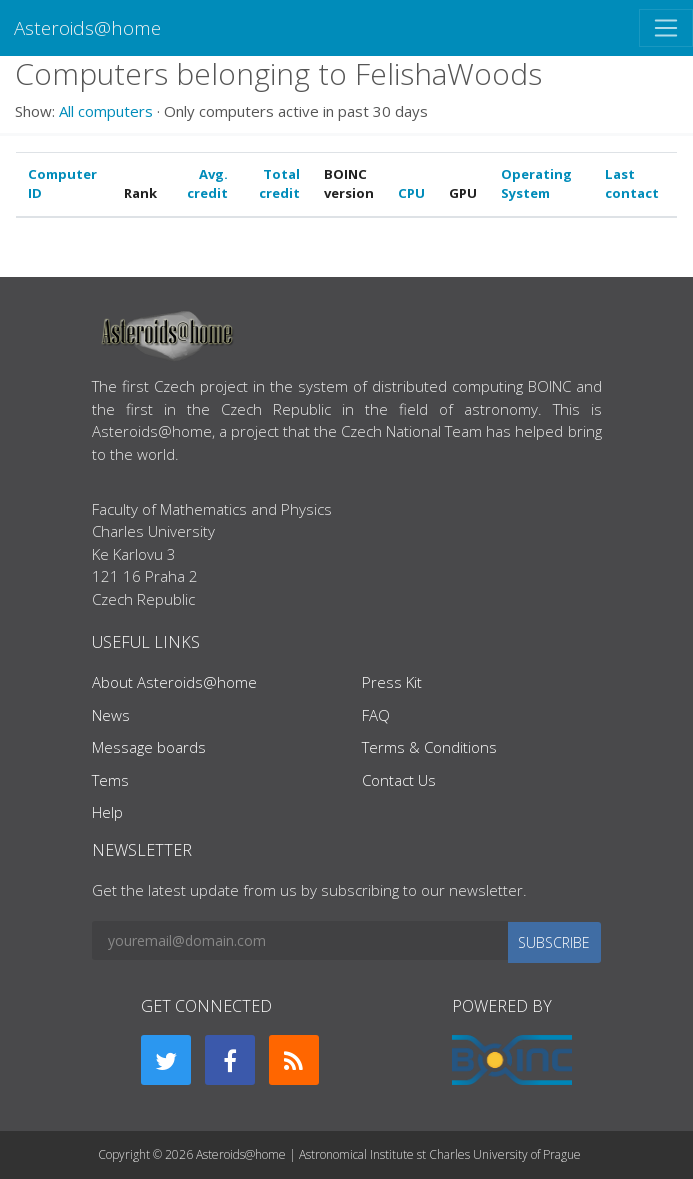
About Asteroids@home (174, 682)
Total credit (279, 184)
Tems (110, 780)
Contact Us (399, 780)
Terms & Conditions (429, 747)
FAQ (376, 715)
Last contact (632, 184)
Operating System (536, 184)
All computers (106, 111)
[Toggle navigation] (666, 28)
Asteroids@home (87, 27)
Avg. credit (207, 184)
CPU (411, 193)
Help (107, 812)
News (111, 715)
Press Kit (392, 682)
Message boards (149, 747)
